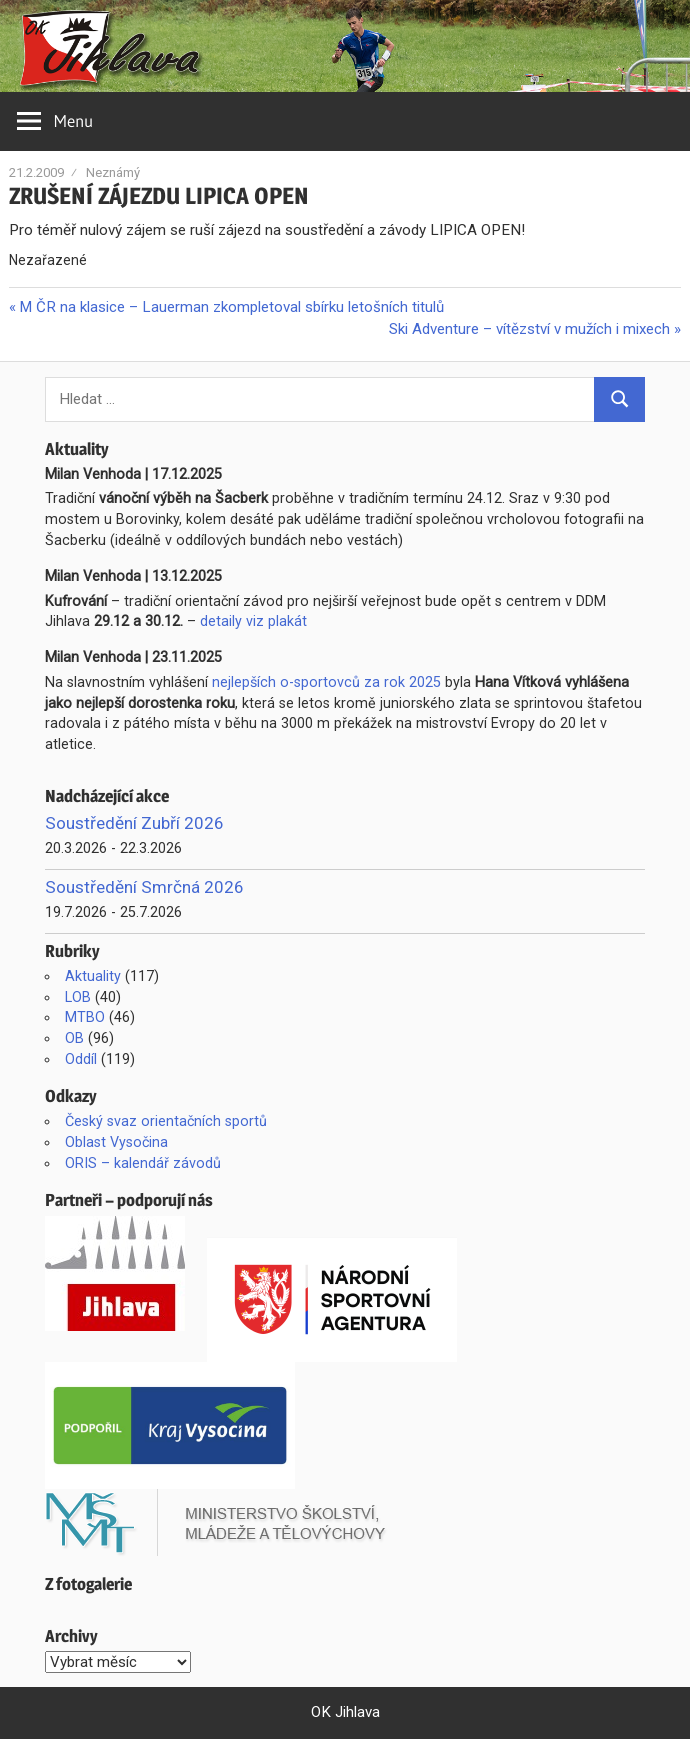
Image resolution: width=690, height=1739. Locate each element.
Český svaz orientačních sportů (166, 1121)
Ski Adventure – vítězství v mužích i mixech (529, 329)
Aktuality (93, 976)
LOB (78, 997)
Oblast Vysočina (116, 1142)
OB (74, 1038)
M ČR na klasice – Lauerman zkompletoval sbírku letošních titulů (231, 307)
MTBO (85, 1017)
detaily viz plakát (253, 621)
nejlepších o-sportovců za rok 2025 (326, 682)
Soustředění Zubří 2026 (134, 823)
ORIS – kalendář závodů (143, 1163)
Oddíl (81, 1059)
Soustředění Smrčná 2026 (144, 887)
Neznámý (113, 172)
